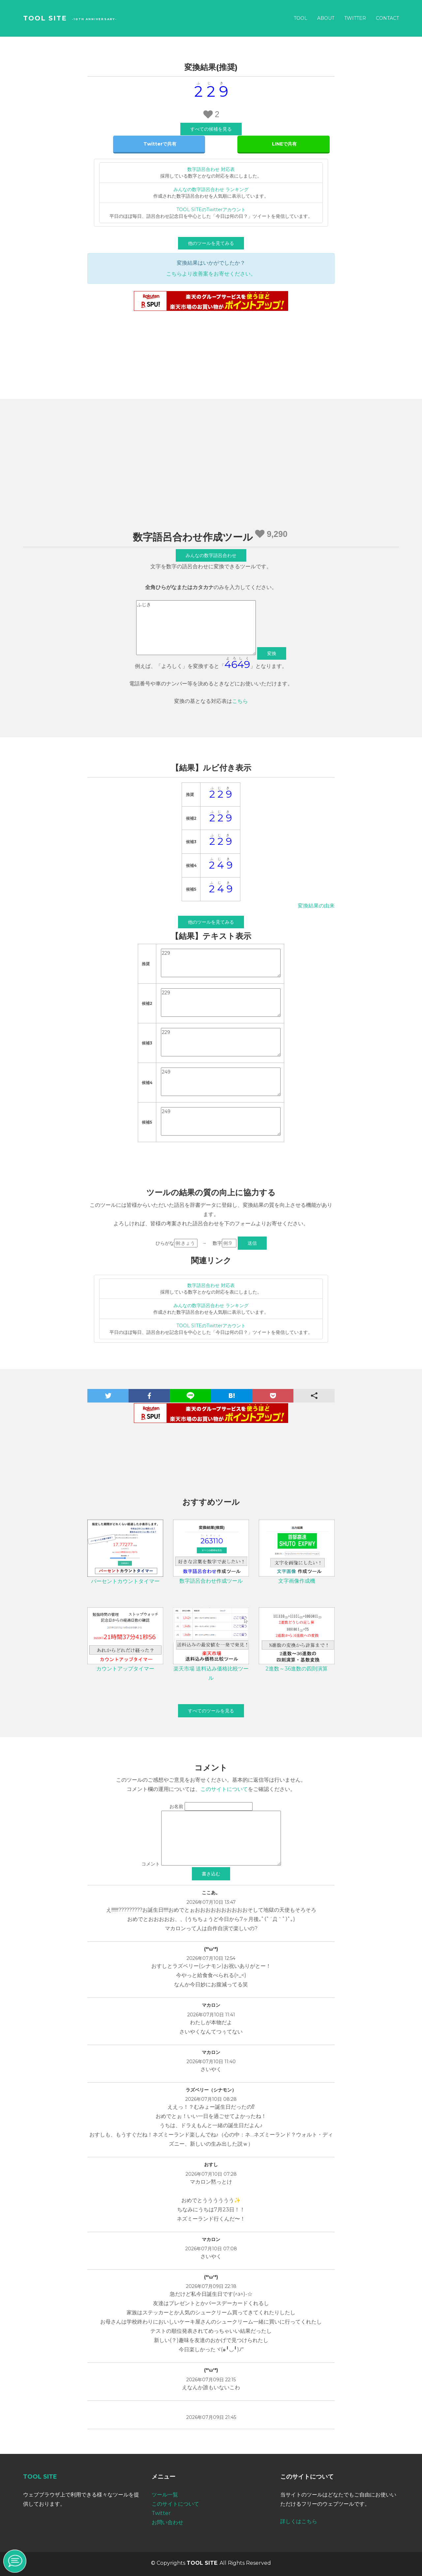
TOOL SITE (45, 18)
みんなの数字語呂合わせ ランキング (211, 189)
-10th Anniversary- (94, 19)
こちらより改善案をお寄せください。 (211, 274)
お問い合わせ (167, 2522)
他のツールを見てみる (211, 243)
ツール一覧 (165, 2495)
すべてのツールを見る (211, 1711)
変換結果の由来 (316, 906)
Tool (300, 18)
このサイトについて (224, 1789)
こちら (240, 701)
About (325, 18)
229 (221, 963)
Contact (387, 18)
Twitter (355, 18)
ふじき (196, 627)
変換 (271, 653)
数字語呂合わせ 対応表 (211, 169)
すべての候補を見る (211, 129)
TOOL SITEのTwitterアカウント (211, 210)
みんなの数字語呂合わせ (211, 555)
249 (221, 1082)
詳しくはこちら (298, 2521)
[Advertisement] (211, 471)
